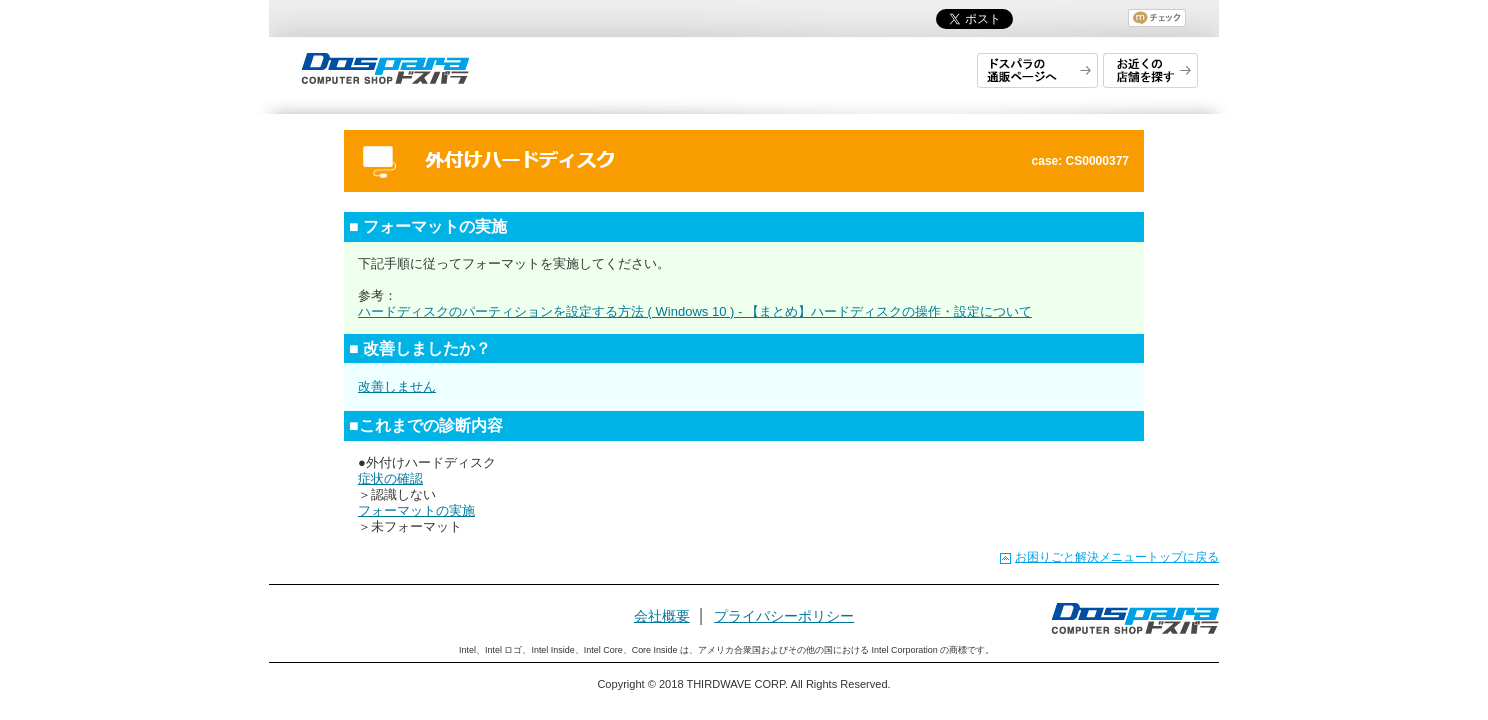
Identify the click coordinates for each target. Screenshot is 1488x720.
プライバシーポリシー (784, 616)
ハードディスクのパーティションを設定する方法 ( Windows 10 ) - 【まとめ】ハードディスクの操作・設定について (695, 311)
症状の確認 (390, 478)
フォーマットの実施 (416, 510)
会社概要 (662, 616)
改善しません (397, 386)
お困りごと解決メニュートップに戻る (1117, 557)
